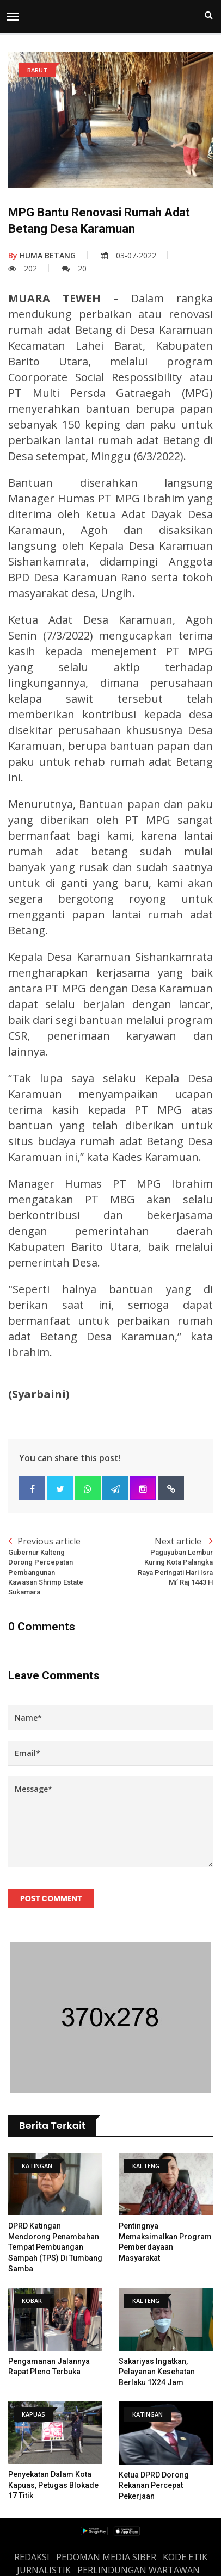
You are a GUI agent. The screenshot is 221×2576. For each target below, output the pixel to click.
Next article (161, 1561)
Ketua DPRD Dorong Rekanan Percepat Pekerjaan (154, 2485)
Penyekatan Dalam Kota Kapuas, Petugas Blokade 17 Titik (53, 2485)
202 (22, 268)
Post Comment (51, 1898)
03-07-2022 (128, 255)
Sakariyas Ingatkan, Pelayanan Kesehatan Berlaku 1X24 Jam (157, 2372)
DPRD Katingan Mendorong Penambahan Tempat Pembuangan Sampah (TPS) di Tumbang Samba (55, 2247)
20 (74, 268)
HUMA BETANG (42, 255)
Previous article (59, 1566)
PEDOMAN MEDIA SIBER (106, 2557)
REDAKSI (32, 2557)
